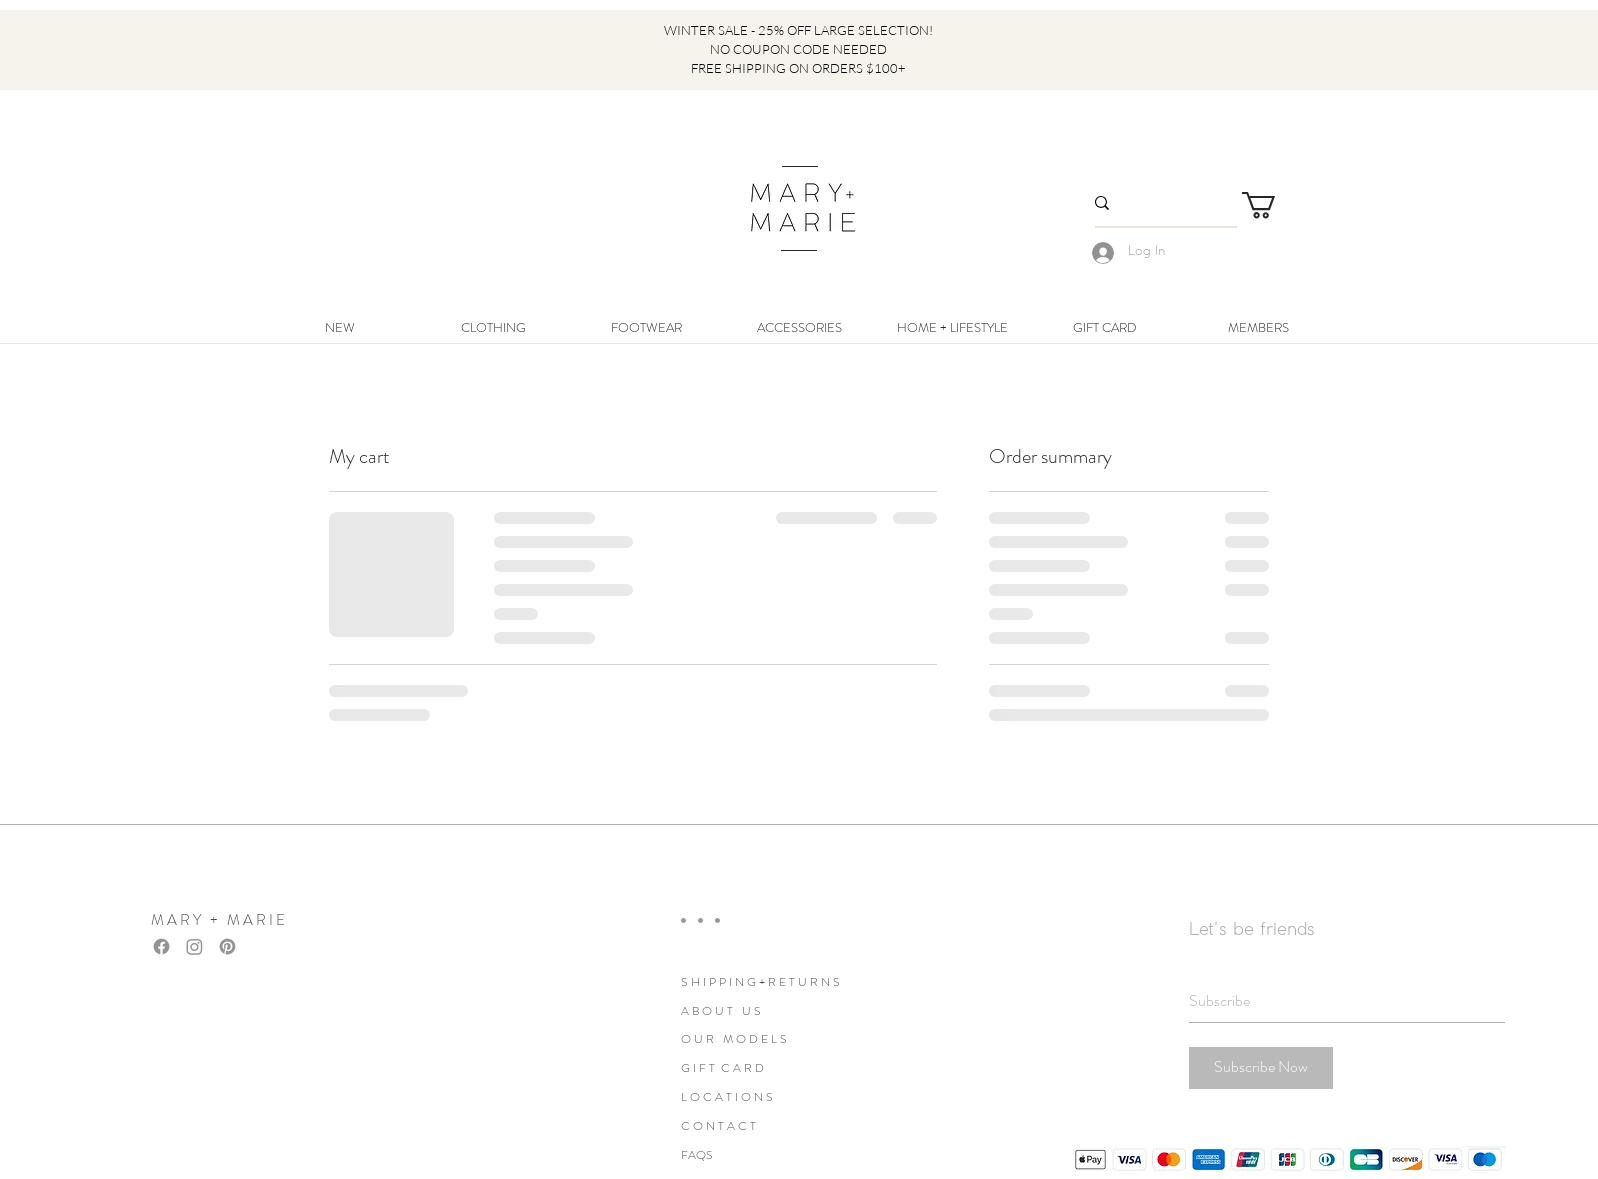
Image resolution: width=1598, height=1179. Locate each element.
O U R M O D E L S (734, 1039)
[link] (1274, 205)
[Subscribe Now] (1261, 1068)
